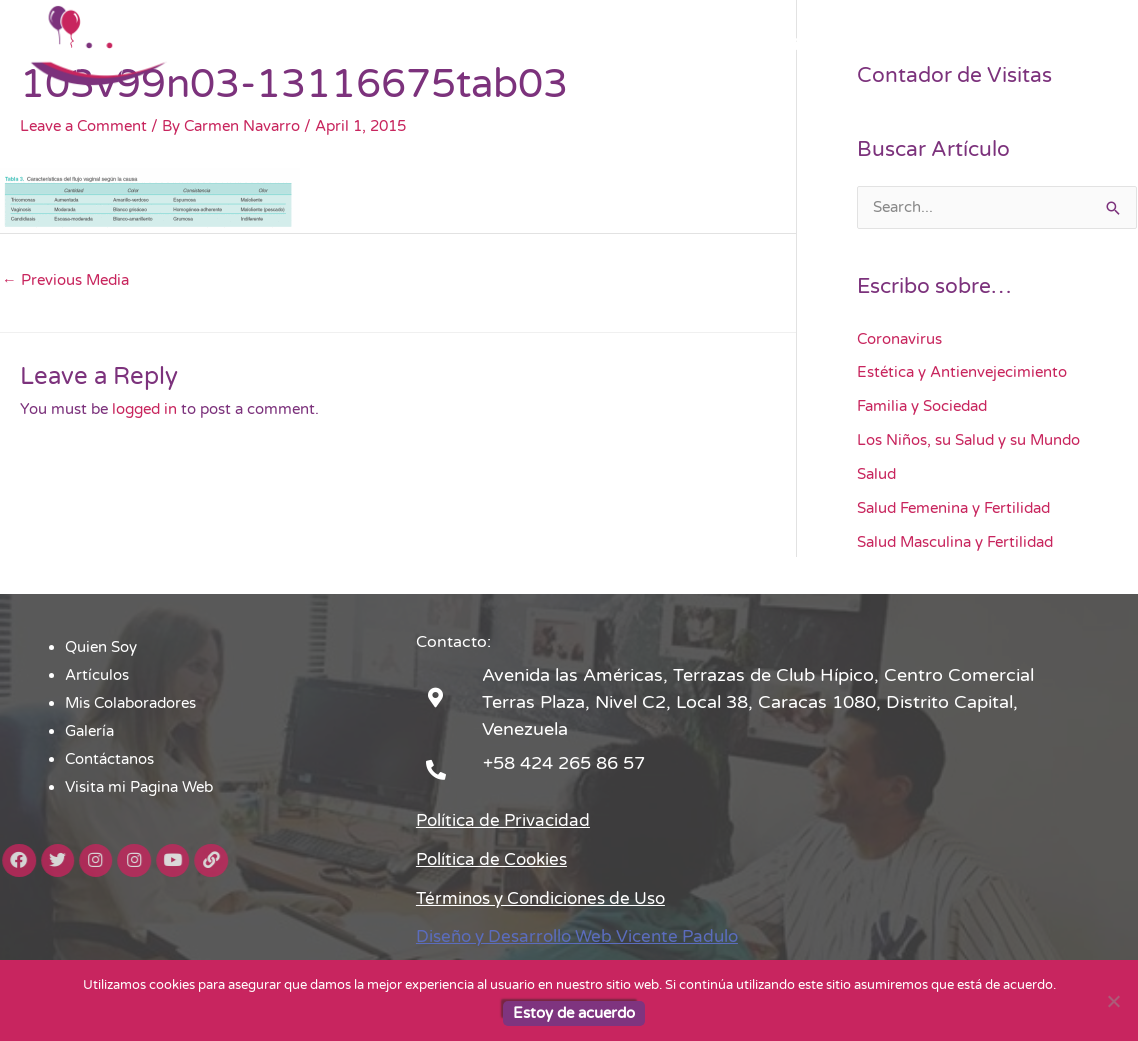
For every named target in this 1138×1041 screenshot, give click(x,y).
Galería (781, 45)
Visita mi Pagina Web (1029, 45)
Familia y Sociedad (922, 407)
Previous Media (65, 281)
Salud (876, 475)
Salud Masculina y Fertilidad (955, 542)
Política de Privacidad (507, 820)
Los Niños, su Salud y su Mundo (968, 441)
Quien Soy (436, 45)
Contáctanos (880, 45)
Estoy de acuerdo (574, 1013)
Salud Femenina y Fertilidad (953, 508)
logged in (144, 410)
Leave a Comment (83, 126)
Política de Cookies (496, 859)
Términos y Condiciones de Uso (550, 898)
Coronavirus (899, 340)
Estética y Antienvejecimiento (962, 373)
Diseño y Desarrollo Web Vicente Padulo (587, 937)
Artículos (534, 45)
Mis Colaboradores (661, 45)
